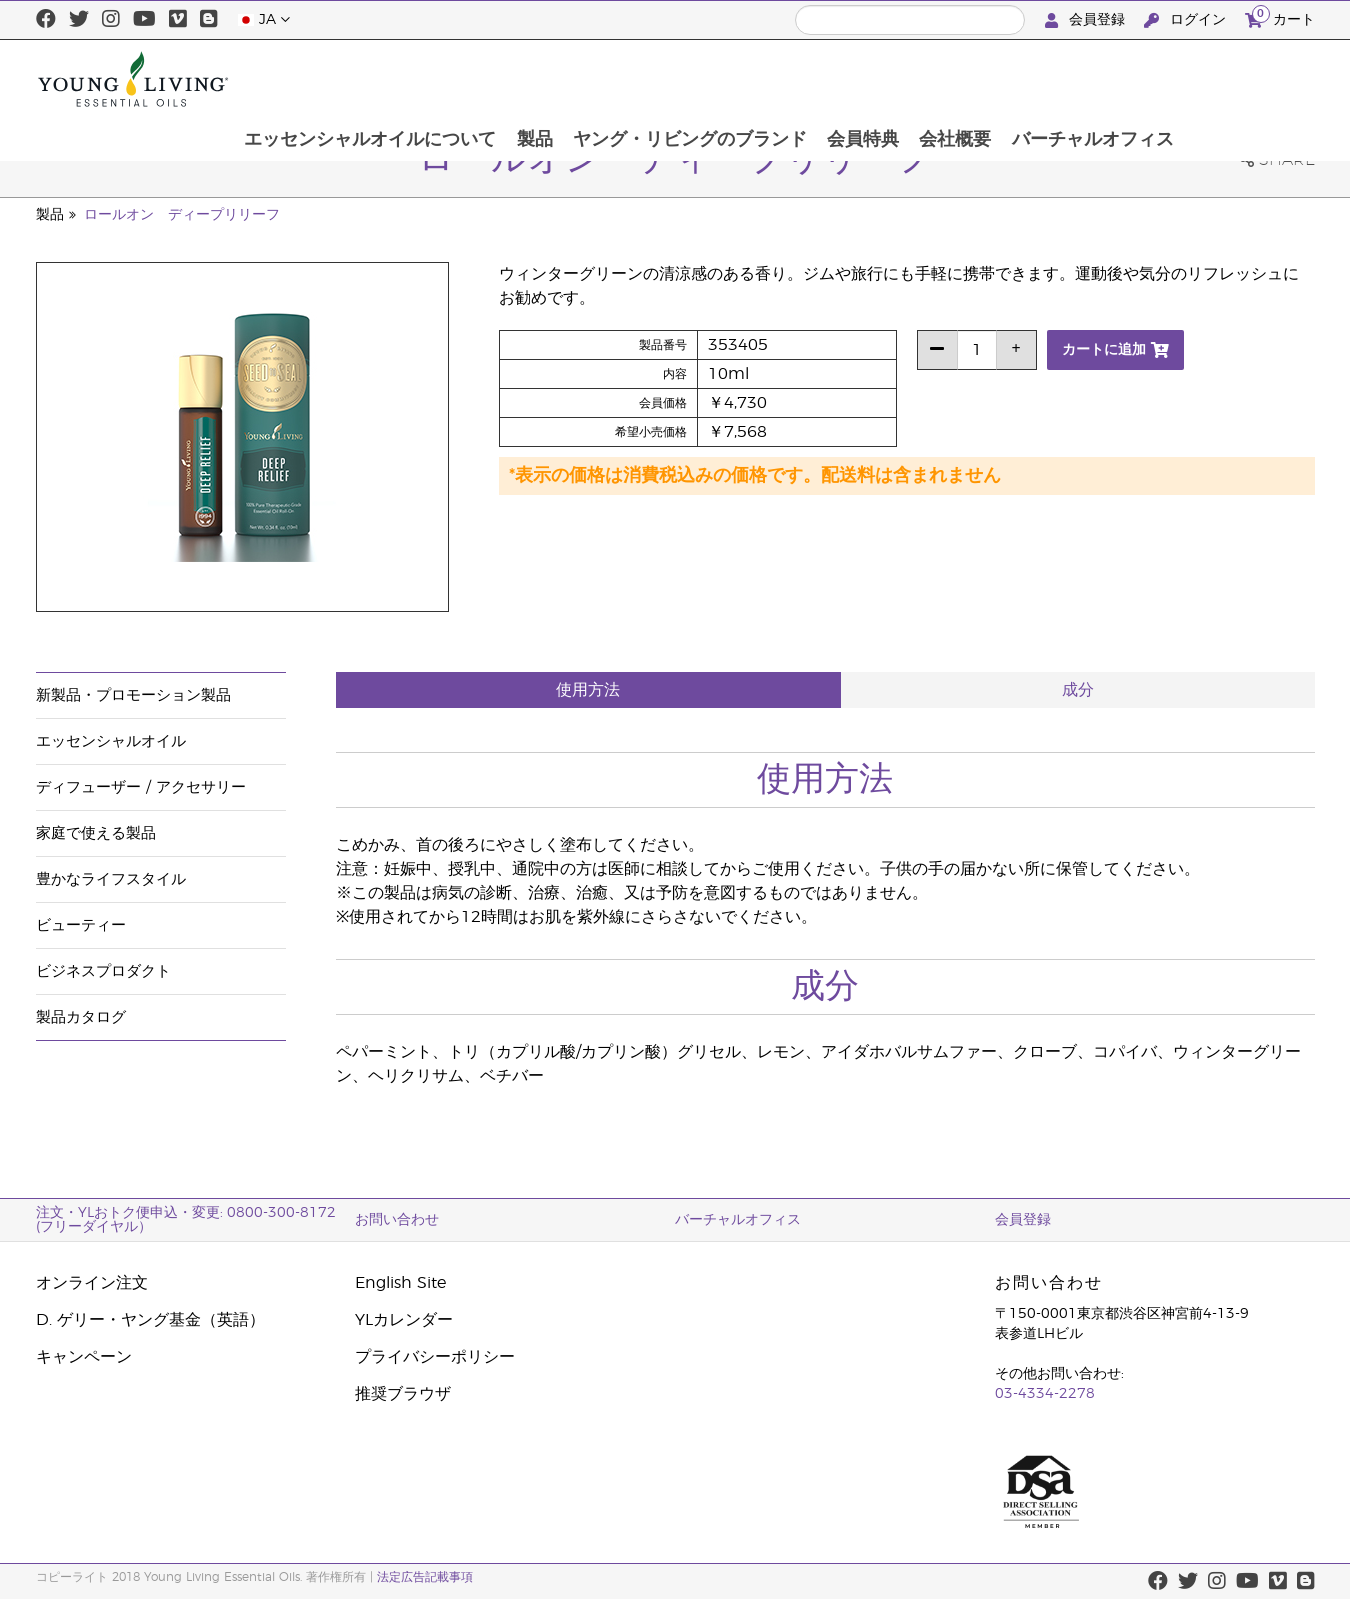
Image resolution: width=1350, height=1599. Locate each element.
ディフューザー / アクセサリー (141, 787)
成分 (1078, 690)
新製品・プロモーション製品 (133, 695)
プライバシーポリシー (435, 1357)
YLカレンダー (404, 1320)
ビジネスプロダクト (103, 971)
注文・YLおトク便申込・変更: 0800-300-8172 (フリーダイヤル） (186, 1220)
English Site (400, 1283)
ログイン (1187, 20)
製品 (658, 79)
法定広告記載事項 (425, 1577)
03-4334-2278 (1045, 1394)
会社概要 (1084, 79)
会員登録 (1087, 20)
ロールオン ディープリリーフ (182, 215)
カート (1280, 17)
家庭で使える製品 (96, 833)
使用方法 (588, 690)
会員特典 (990, 79)
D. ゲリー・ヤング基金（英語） (150, 1320)
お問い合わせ (397, 1220)
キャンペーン (84, 1357)
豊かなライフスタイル (111, 879)
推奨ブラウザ (403, 1394)
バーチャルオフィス (1223, 79)
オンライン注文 (92, 1283)
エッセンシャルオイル (111, 741)
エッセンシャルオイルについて (492, 79)
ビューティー (81, 925)
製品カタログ (81, 1017)
